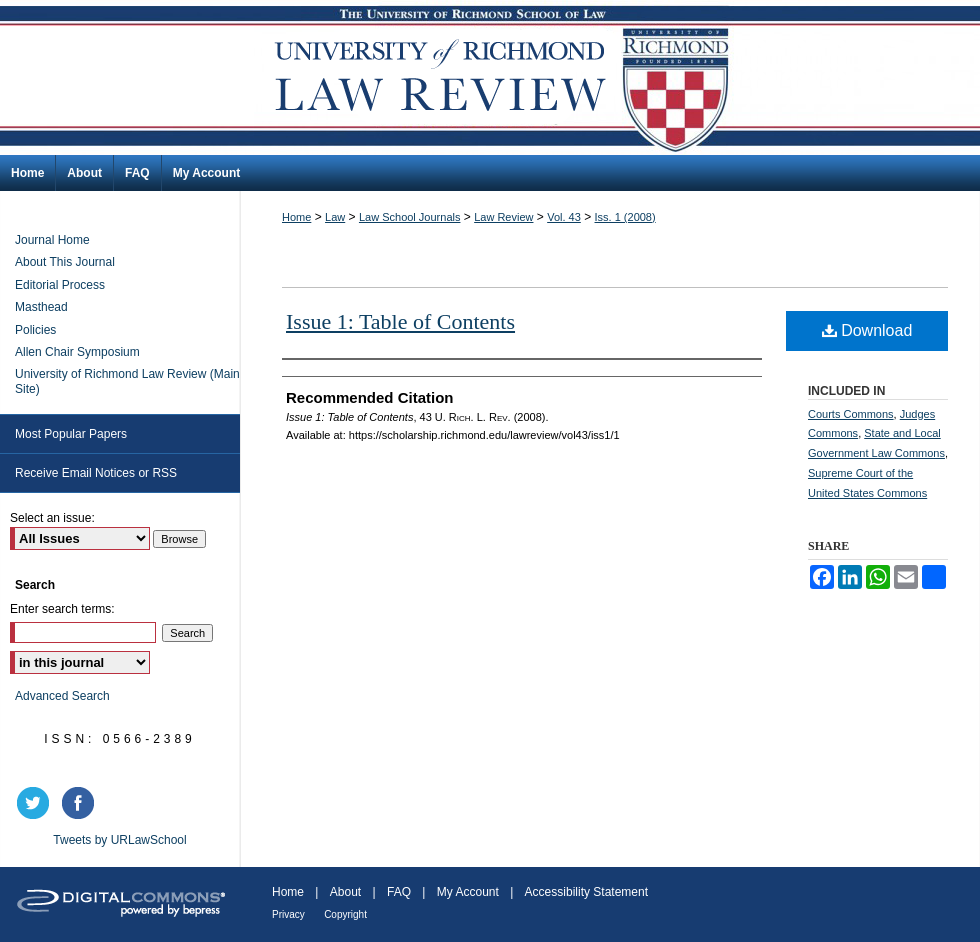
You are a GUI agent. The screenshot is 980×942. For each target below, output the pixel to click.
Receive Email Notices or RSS (96, 473)
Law (335, 217)
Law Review (503, 217)
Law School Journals (410, 217)
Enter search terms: (62, 609)
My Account (468, 892)
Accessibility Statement (586, 892)
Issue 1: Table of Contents (400, 321)
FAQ (399, 892)
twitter (36, 803)
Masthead (41, 307)
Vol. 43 (564, 217)
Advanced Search (62, 696)
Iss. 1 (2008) (625, 217)
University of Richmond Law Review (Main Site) (127, 381)
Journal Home (52, 240)
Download (867, 330)
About (345, 892)
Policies (35, 330)
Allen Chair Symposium (77, 352)
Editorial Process (60, 285)
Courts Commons (851, 414)
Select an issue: (52, 518)
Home (296, 217)
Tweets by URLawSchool (119, 840)
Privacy (288, 914)
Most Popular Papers (71, 434)
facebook (81, 803)
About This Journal (65, 262)
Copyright (345, 914)
